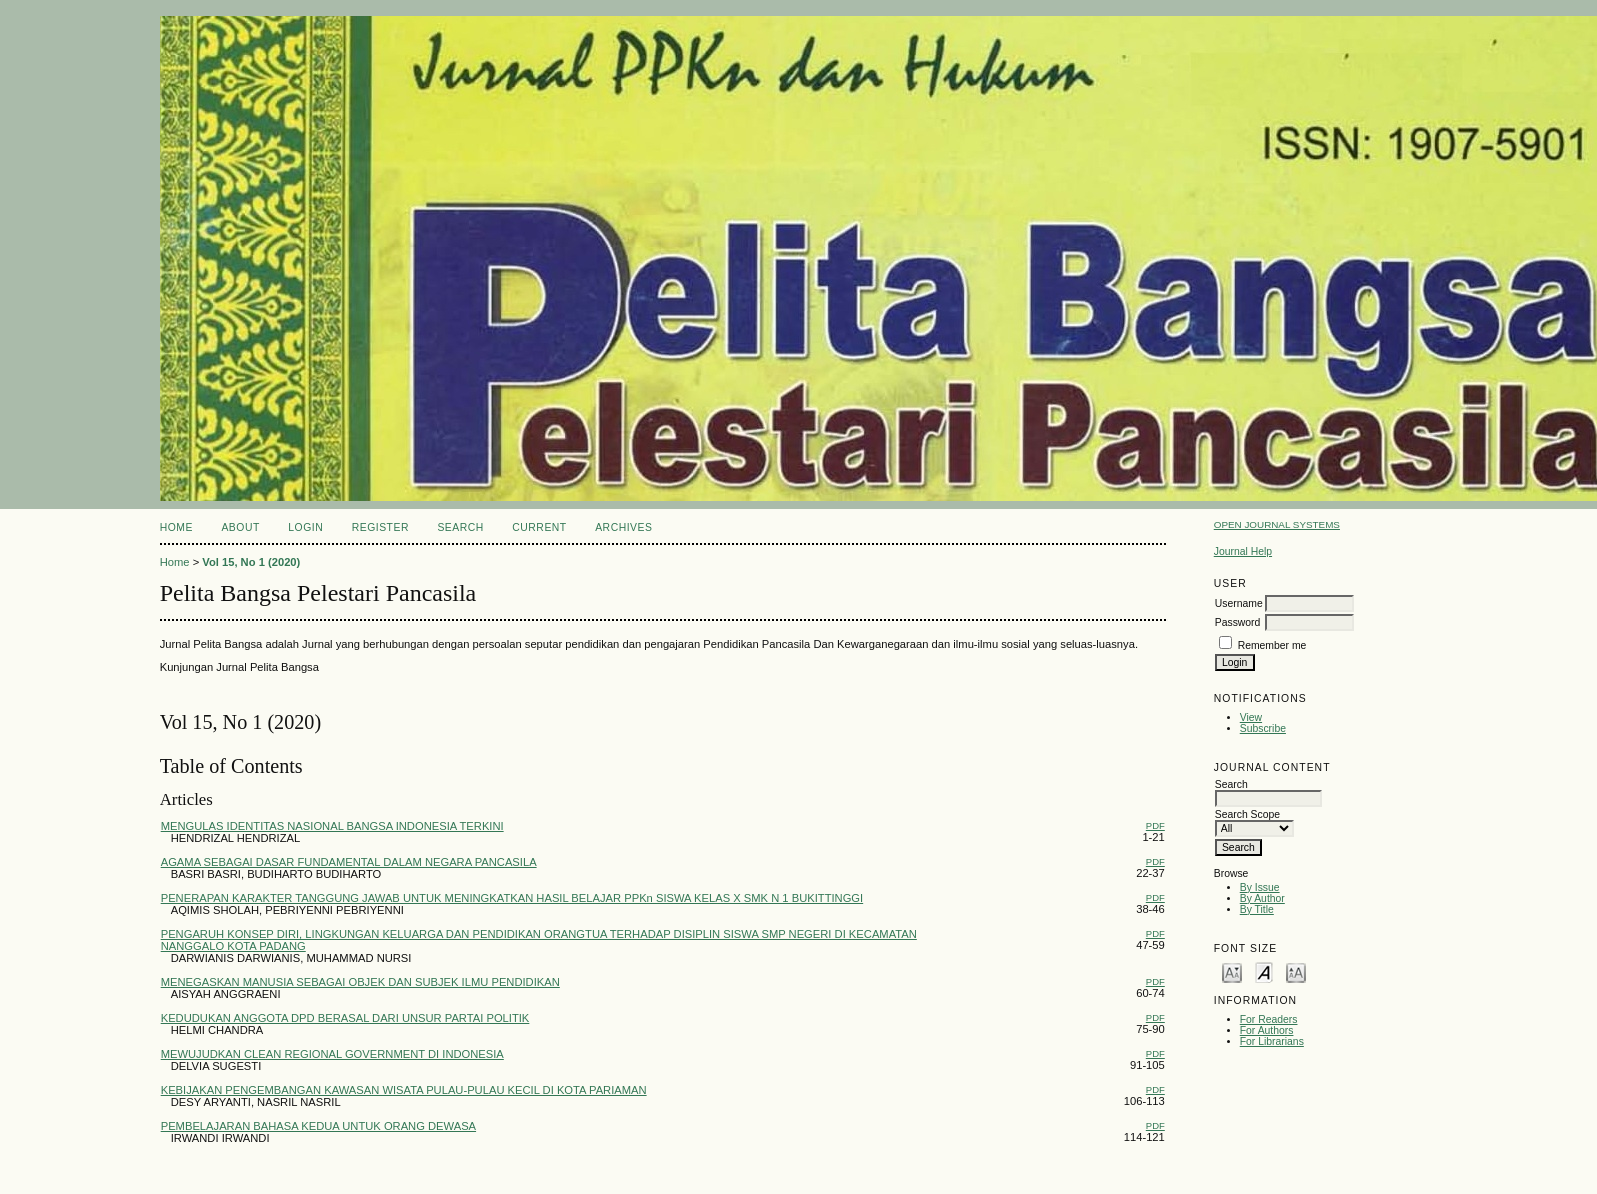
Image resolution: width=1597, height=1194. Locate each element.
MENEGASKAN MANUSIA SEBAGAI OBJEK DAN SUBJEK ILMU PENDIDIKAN (360, 982)
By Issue (1260, 887)
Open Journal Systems (1277, 524)
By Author (1262, 898)
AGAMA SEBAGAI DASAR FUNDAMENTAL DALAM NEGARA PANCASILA (349, 862)
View (1251, 717)
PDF (1155, 825)
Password (1238, 622)
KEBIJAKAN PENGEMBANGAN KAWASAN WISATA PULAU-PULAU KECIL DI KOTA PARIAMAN (404, 1090)
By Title (1257, 909)
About (240, 527)
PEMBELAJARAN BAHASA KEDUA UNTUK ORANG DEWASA (318, 1126)
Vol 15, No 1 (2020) (251, 562)
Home (176, 527)
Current (539, 527)
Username (1239, 603)
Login (305, 527)
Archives (623, 527)
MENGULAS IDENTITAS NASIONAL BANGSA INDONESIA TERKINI (332, 826)
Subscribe (1263, 728)
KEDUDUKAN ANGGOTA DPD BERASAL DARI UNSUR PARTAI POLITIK (345, 1018)
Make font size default (1264, 971)
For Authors (1267, 1030)
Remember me (1272, 645)
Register (380, 527)
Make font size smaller (1232, 971)
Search (460, 527)
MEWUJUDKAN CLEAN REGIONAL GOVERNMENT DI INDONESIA (332, 1054)
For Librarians (1272, 1041)
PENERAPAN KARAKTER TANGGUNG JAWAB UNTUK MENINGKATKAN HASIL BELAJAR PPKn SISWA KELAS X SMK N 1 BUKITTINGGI (512, 898)
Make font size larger (1296, 971)
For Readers (1269, 1019)
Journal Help (1243, 551)
